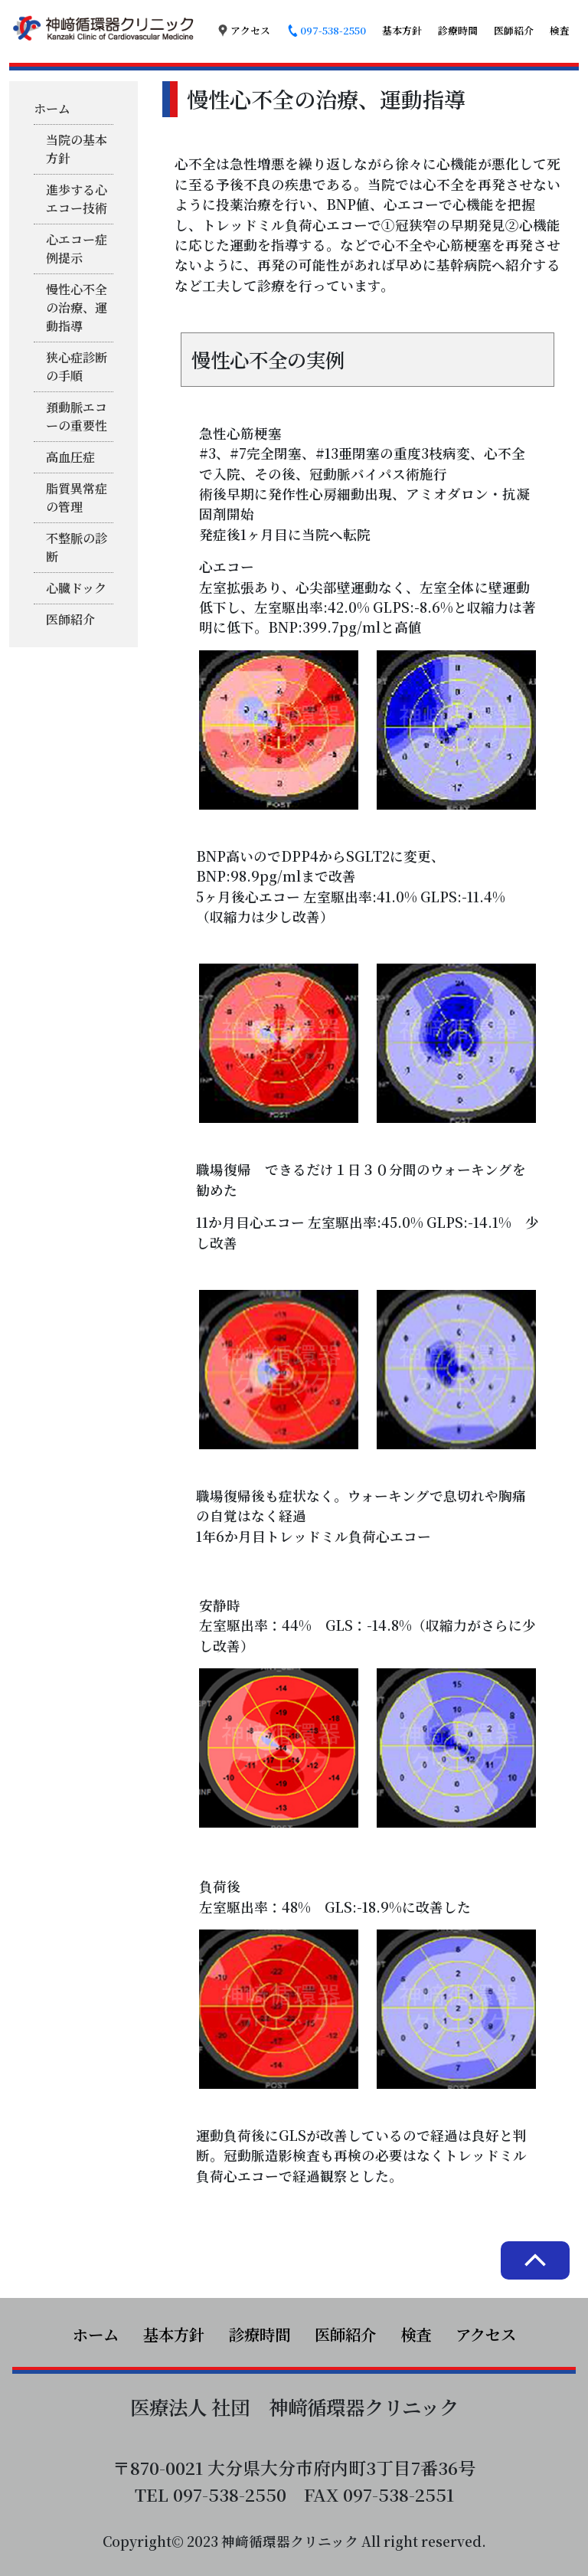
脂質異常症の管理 (76, 498)
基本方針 (402, 30)
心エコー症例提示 (76, 249)
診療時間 (458, 30)
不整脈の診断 (76, 547)
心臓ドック (76, 588)
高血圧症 (70, 457)
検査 (560, 30)
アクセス (243, 30)
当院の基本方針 (76, 149)
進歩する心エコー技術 (76, 199)
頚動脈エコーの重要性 (76, 416)
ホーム (52, 108)
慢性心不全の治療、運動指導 (76, 307)
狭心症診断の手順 (76, 367)
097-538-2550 (326, 30)
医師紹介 (514, 30)
